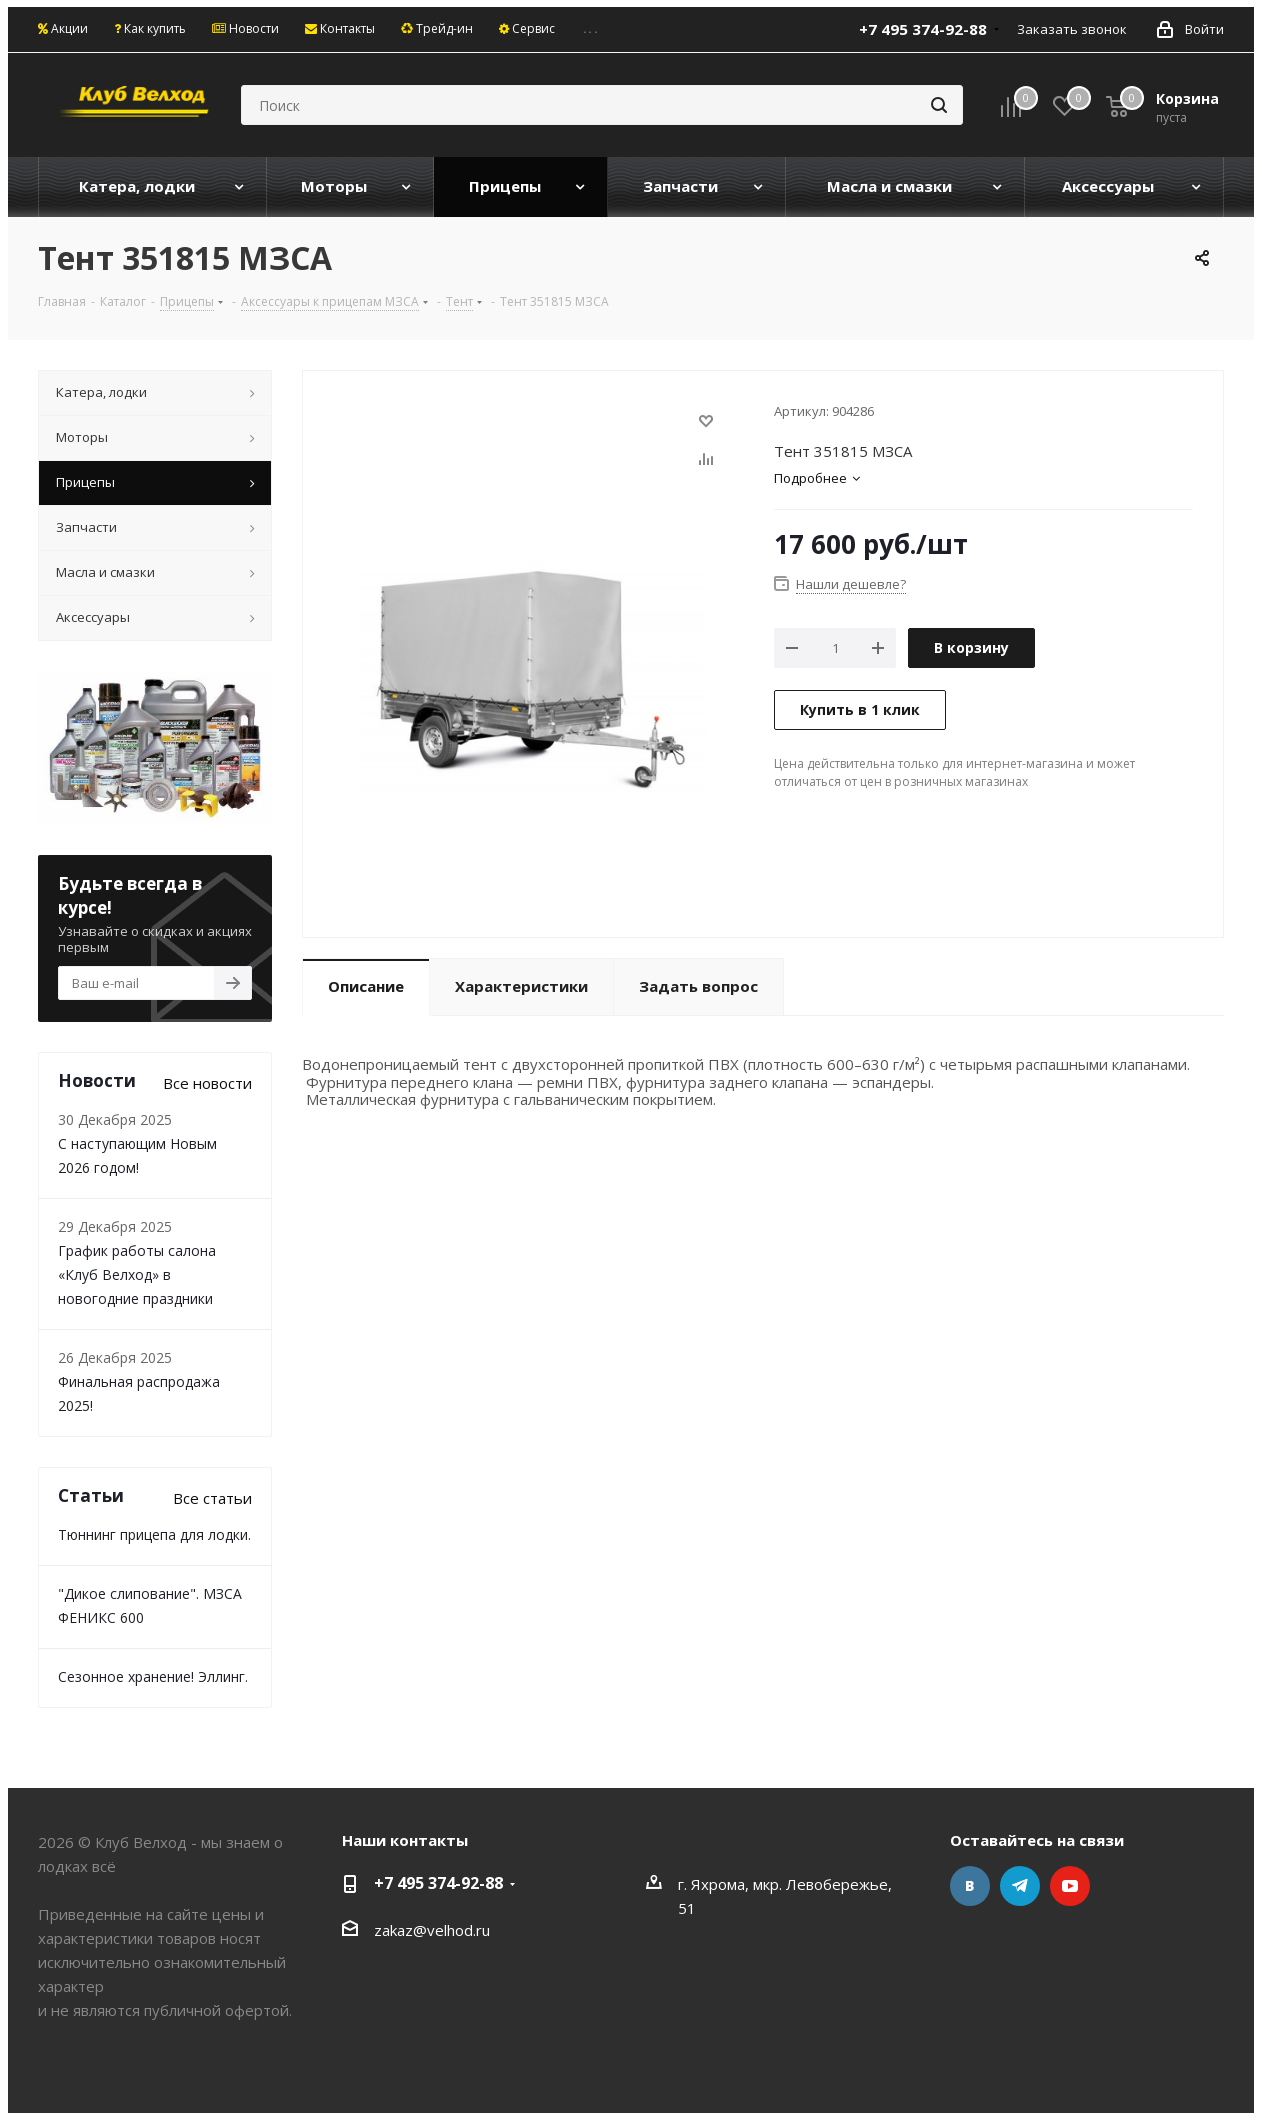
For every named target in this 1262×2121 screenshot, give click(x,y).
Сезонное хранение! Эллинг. (153, 1676)
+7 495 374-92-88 (923, 29)
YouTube (1070, 1886)
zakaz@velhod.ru (432, 1930)
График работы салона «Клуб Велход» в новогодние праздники (137, 1274)
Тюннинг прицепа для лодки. (154, 1534)
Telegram (1020, 1886)
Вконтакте (970, 1886)
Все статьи (212, 1498)
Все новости (207, 1083)
